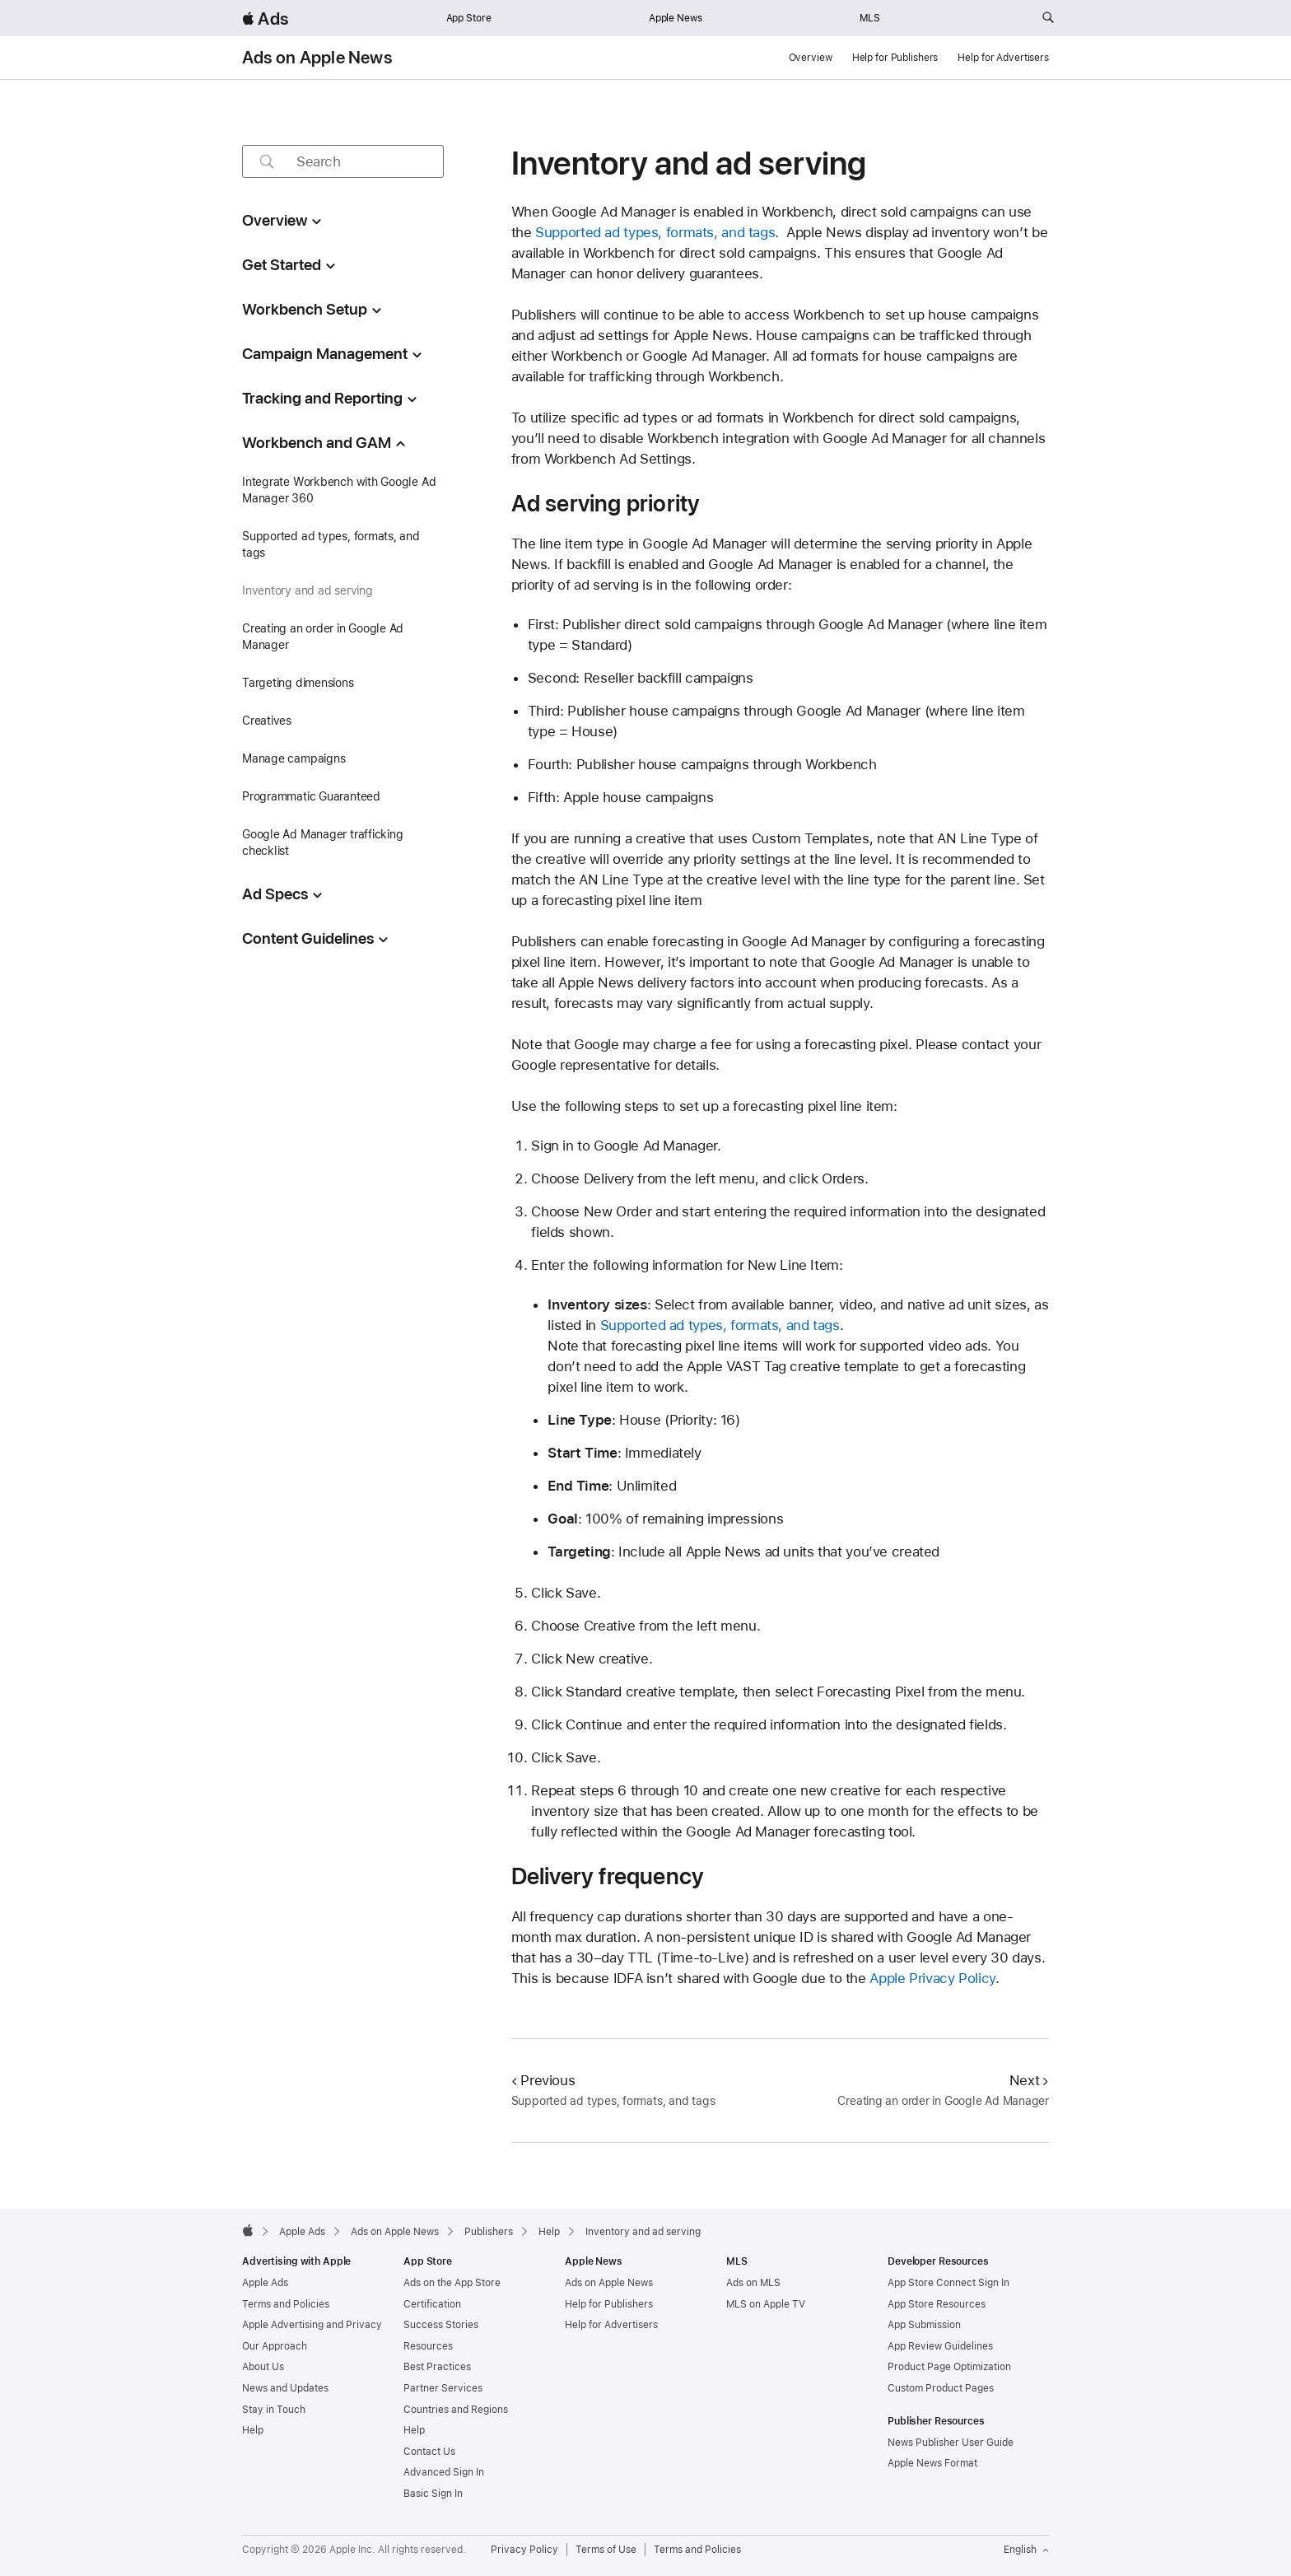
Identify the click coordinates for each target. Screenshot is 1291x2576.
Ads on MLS (753, 2283)
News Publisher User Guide (951, 2442)
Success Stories (440, 2325)
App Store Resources (937, 2304)
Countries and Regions (455, 2409)
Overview (810, 57)
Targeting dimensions (298, 682)
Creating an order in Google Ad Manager (322, 636)
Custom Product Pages (941, 2388)
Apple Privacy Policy (932, 1978)
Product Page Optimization (949, 2367)
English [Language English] (1026, 2549)
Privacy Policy (524, 2549)
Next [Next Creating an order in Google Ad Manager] (1029, 2080)
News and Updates (285, 2388)
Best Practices (437, 2367)
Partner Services (442, 2388)
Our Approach (274, 2346)
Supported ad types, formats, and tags (331, 544)
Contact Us (429, 2451)
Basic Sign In (433, 2493)
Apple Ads (265, 2283)
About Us (263, 2367)
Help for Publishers (895, 57)
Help (252, 2430)
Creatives (266, 720)
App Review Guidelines (940, 2346)
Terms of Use (606, 2549)
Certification (432, 2304)
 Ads (265, 18)
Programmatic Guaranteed (311, 796)
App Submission (924, 2325)
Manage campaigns (293, 758)
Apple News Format (932, 2463)
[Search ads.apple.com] (1048, 18)
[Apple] (248, 2230)
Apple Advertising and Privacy (312, 2325)
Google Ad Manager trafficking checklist (322, 842)
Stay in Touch (273, 2409)
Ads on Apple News (317, 58)
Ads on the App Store (452, 2283)
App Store (469, 18)
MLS (870, 18)
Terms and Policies (285, 2304)
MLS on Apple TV (765, 2304)
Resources (428, 2346)
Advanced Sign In (443, 2472)
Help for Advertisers (1003, 57)
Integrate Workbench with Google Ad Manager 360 (339, 490)
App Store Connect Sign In (948, 2283)
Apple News (675, 18)
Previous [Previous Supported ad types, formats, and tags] (543, 2080)
